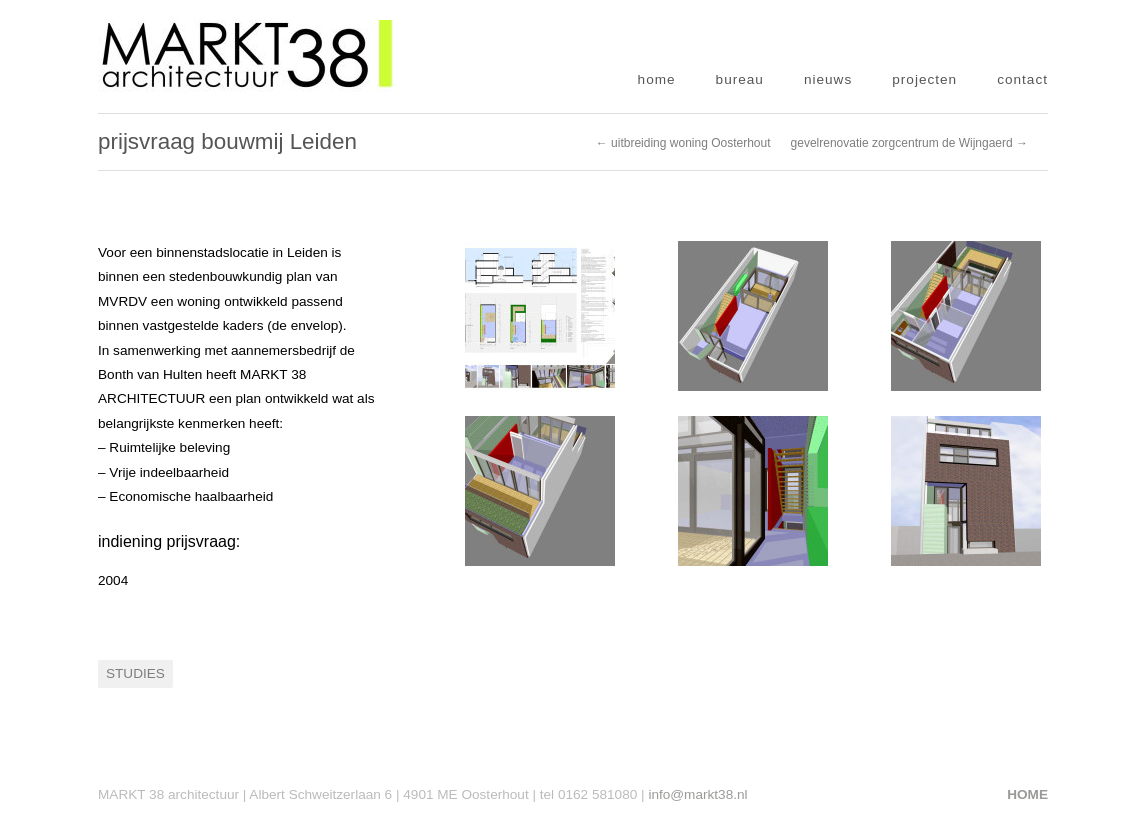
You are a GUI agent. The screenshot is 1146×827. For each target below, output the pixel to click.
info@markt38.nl (697, 794)
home (657, 79)
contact (1022, 79)
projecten (924, 79)
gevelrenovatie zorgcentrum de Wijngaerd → (909, 143)
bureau (740, 79)
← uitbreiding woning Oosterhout (683, 143)
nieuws (828, 79)
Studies (135, 673)
